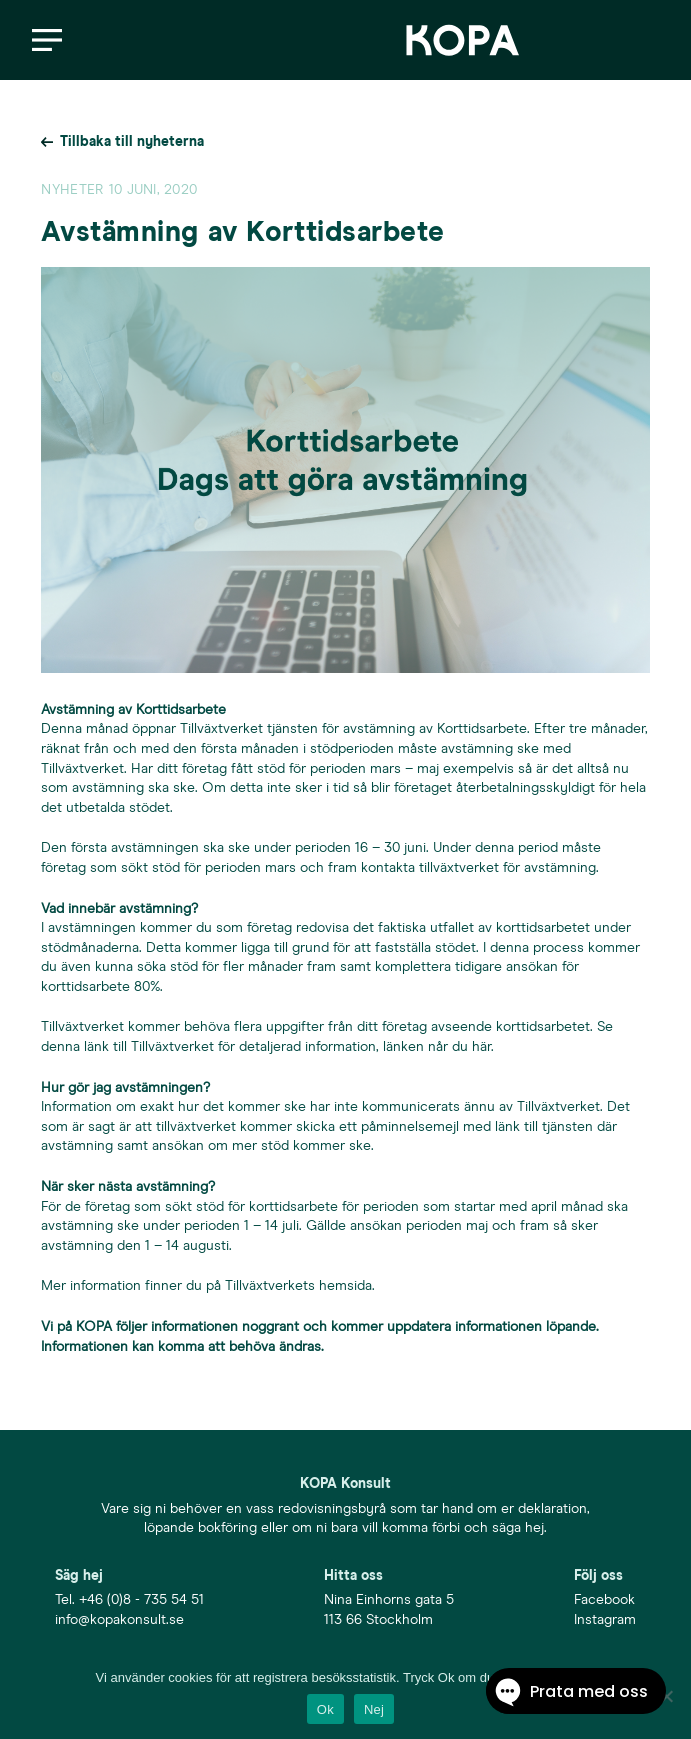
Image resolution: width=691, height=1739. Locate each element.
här (481, 1047)
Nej (374, 1709)
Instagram (605, 1620)
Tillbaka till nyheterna (132, 142)
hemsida (345, 1286)
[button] (47, 40)
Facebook (604, 1600)
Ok (325, 1709)
